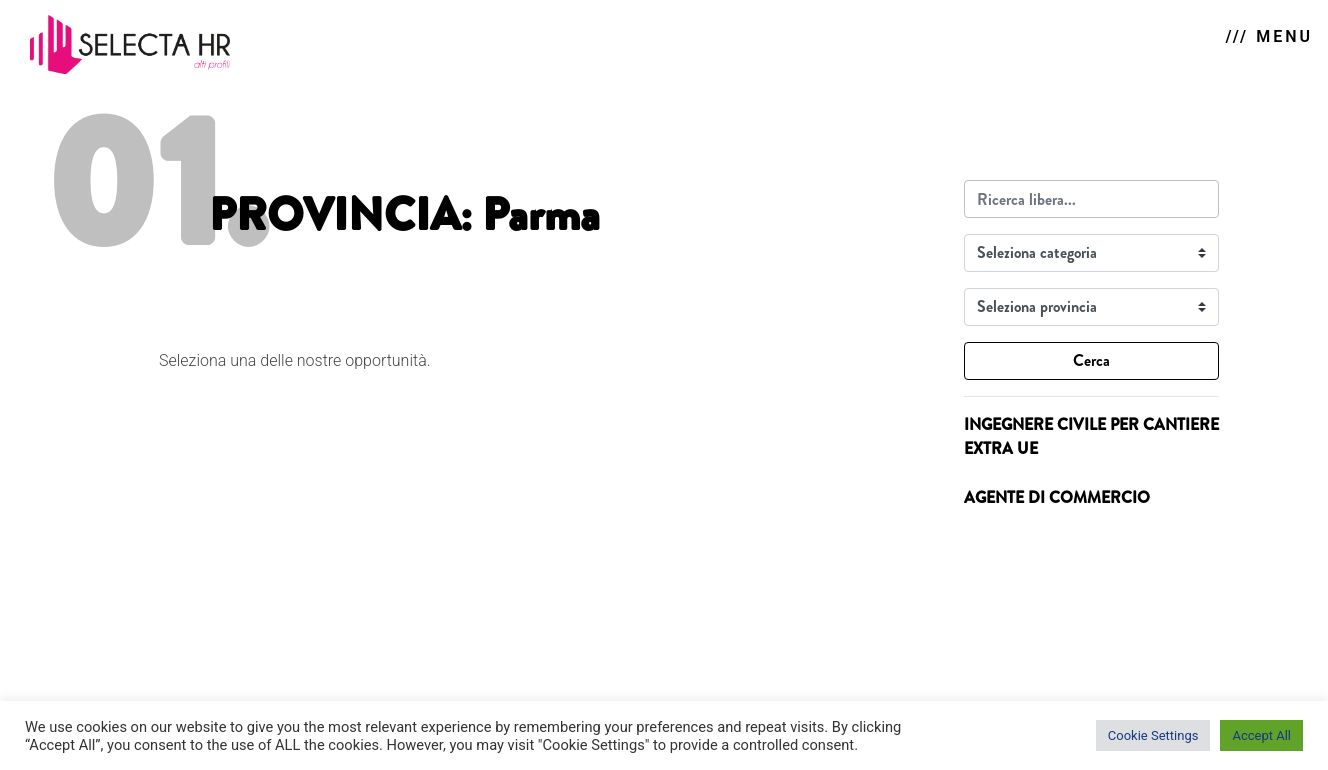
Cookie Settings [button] (1153, 735)
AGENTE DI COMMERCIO (1057, 497)
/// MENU (1269, 36)
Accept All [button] (1261, 735)
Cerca (1091, 360)
